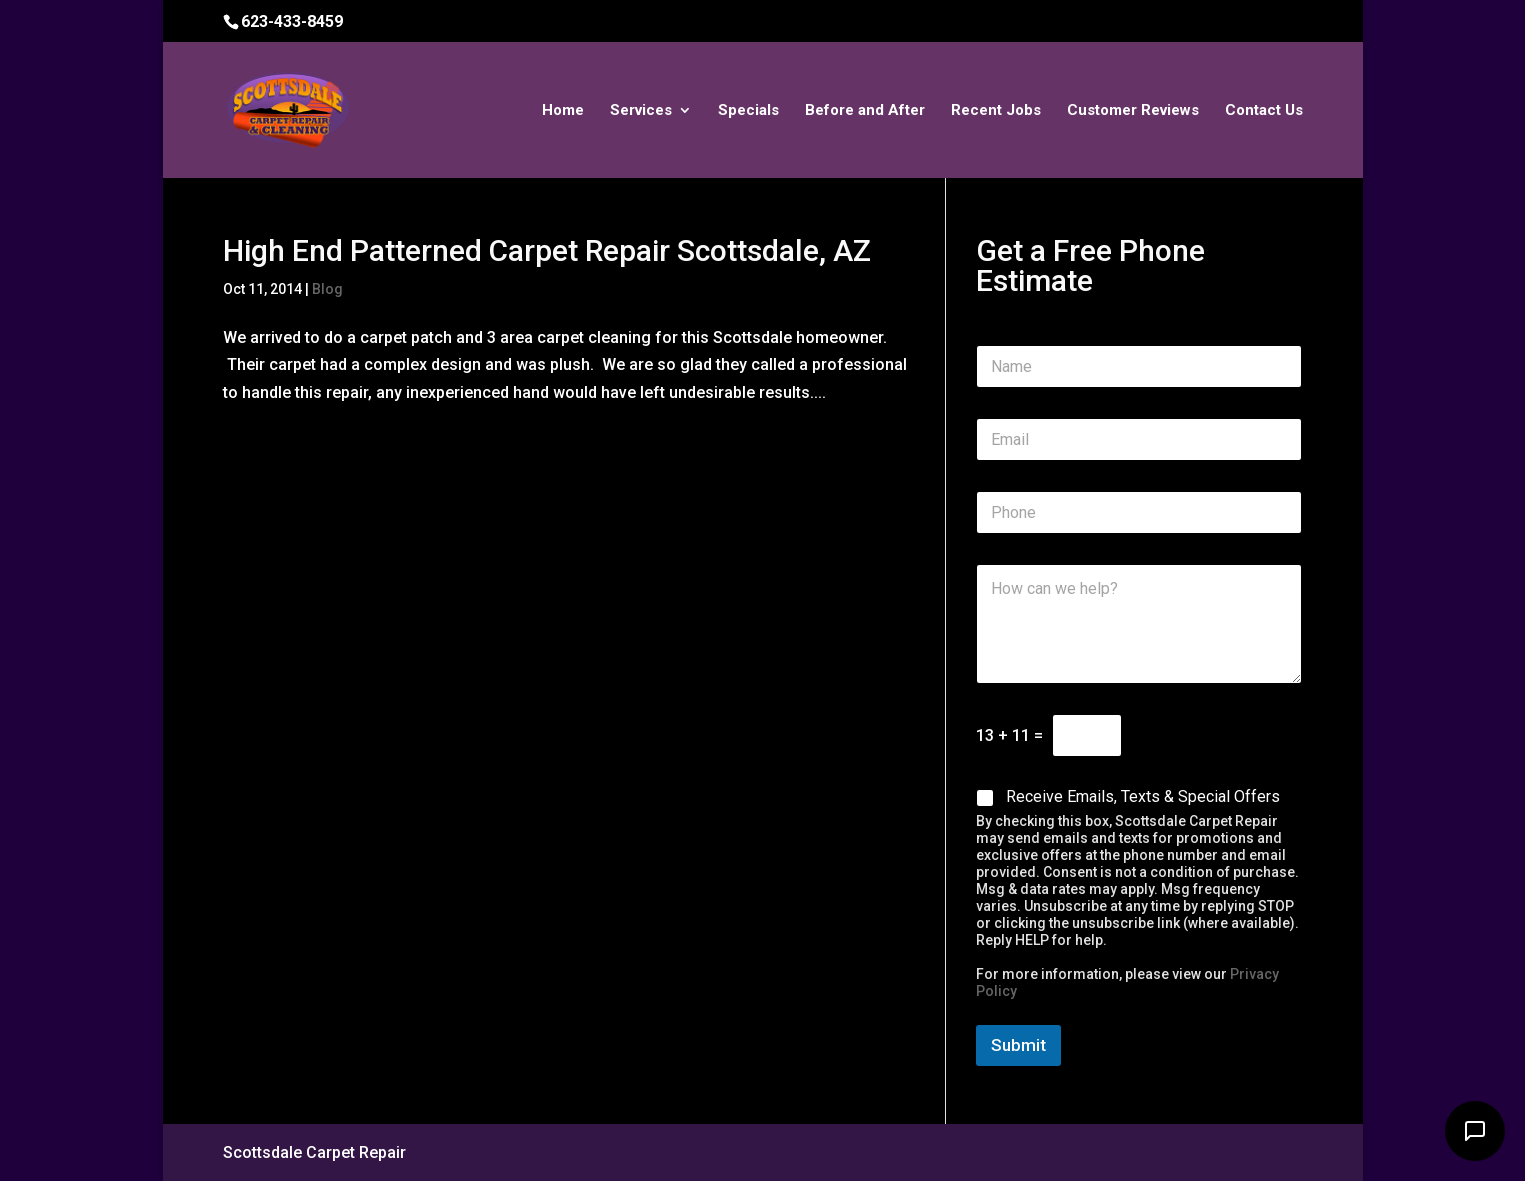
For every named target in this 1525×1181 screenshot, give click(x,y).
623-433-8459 (292, 21)
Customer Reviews (1133, 111)
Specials (748, 111)
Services (641, 111)
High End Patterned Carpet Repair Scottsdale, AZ (547, 250)
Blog (327, 289)
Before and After (865, 111)
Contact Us (1264, 111)
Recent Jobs (996, 111)
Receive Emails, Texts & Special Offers (1143, 796)
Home (563, 111)
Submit (1018, 1045)
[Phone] (1139, 512)
